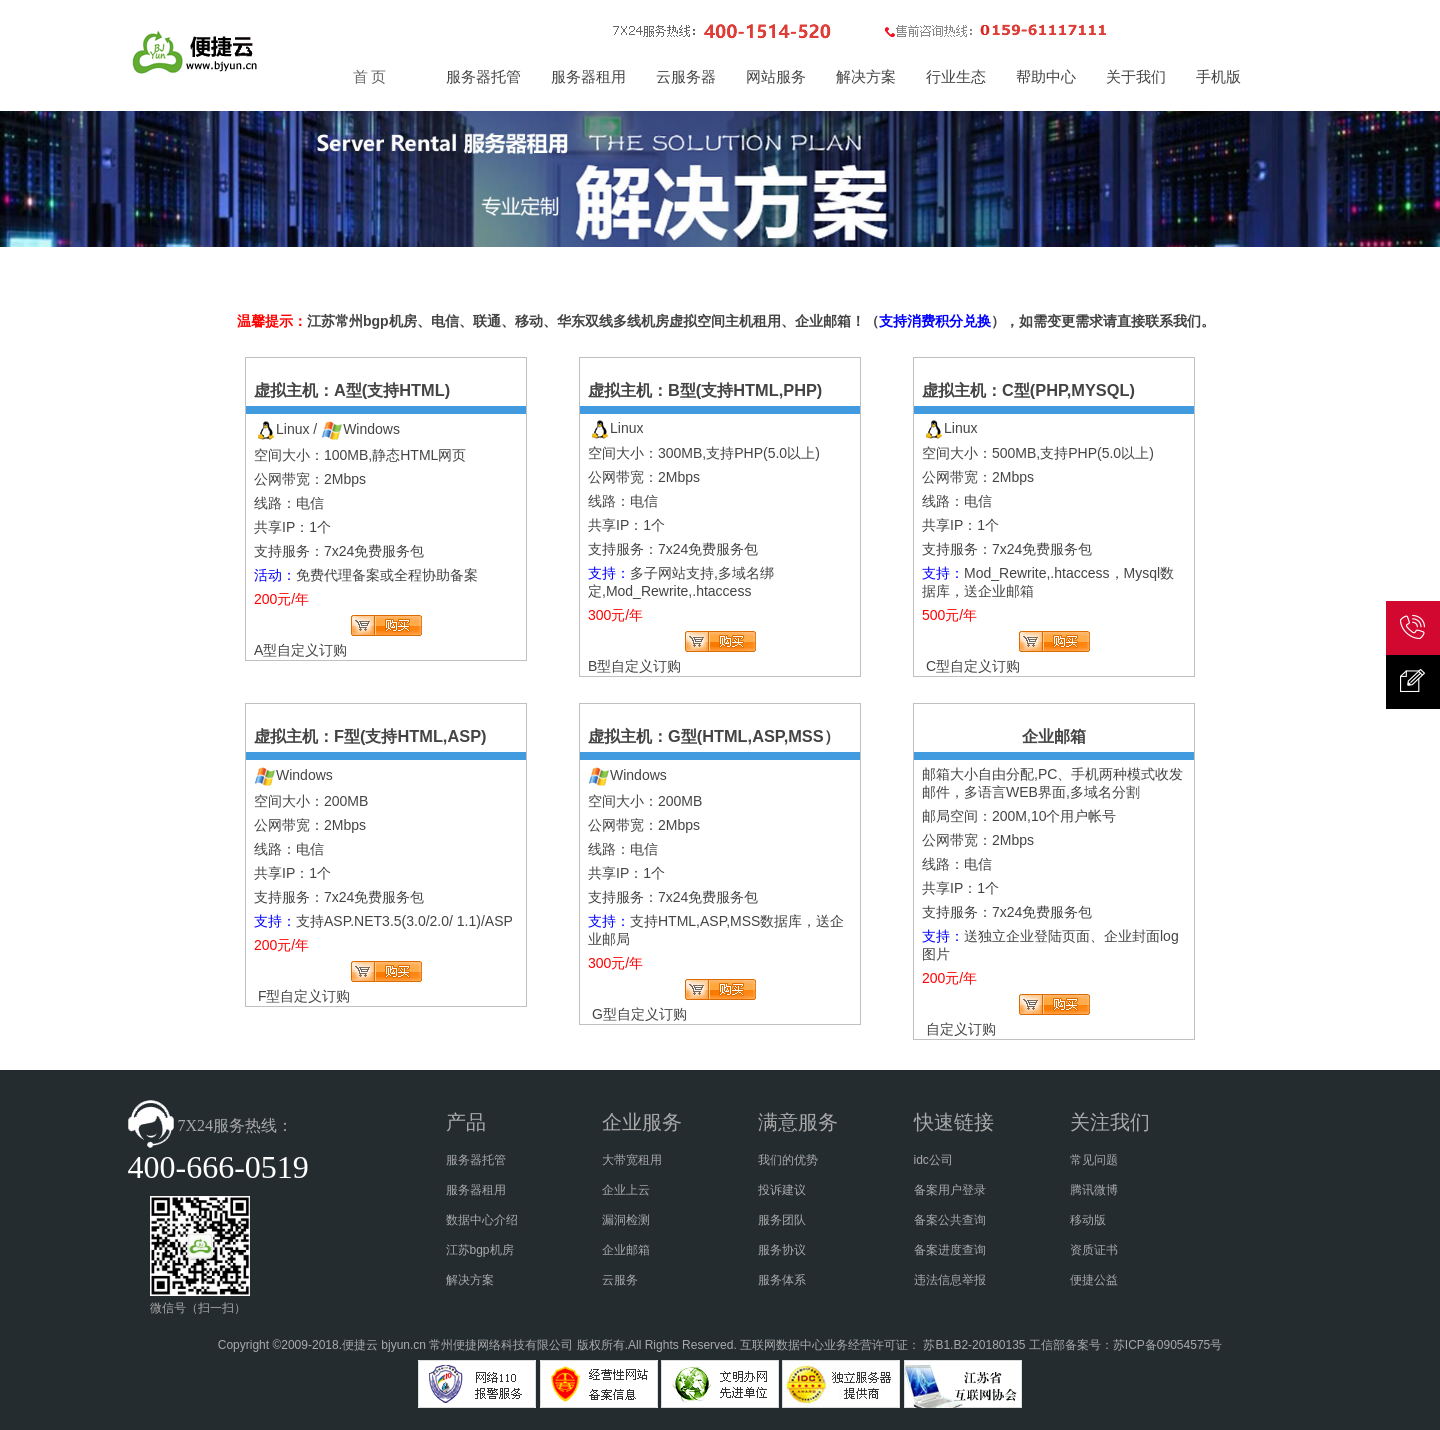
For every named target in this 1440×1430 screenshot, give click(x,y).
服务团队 (782, 1220)
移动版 (1088, 1220)
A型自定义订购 (300, 650)
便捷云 (360, 1345)
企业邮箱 (626, 1250)
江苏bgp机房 (480, 1250)
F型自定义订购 (304, 996)
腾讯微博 (1094, 1190)
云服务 (620, 1280)
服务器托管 (476, 1160)
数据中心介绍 (482, 1220)
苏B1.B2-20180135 (974, 1345)
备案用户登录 (950, 1190)
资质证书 (1094, 1250)
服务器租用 (476, 1190)
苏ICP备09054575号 (1167, 1345)
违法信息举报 (950, 1280)
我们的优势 (788, 1160)
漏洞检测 (626, 1220)
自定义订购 (961, 1029)
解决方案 (470, 1280)
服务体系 (782, 1280)
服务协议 (782, 1250)
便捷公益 (1094, 1280)
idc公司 (933, 1160)
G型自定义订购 (639, 1014)
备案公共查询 (950, 1220)
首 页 (370, 77)
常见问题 (1094, 1160)
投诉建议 (782, 1190)
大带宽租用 (632, 1160)
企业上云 (626, 1190)
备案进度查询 (950, 1250)
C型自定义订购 (973, 666)
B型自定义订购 (634, 666)
